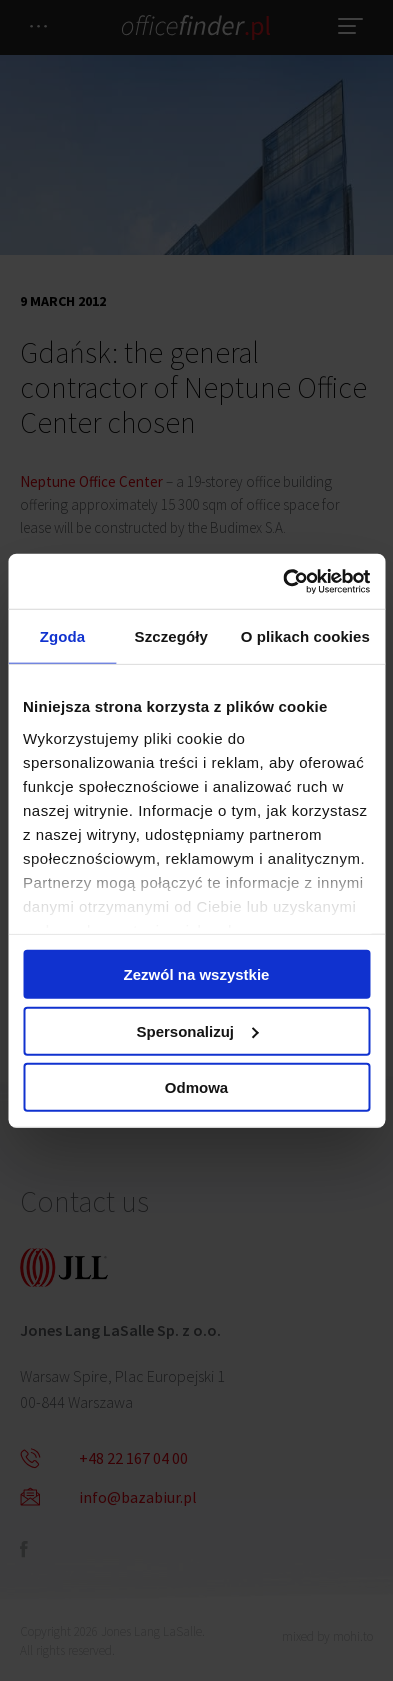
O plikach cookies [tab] (305, 636)
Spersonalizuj (197, 1030)
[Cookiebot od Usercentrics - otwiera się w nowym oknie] (283, 581)
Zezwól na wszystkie (197, 974)
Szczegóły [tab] (171, 636)
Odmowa (196, 1087)
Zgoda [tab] (63, 636)
